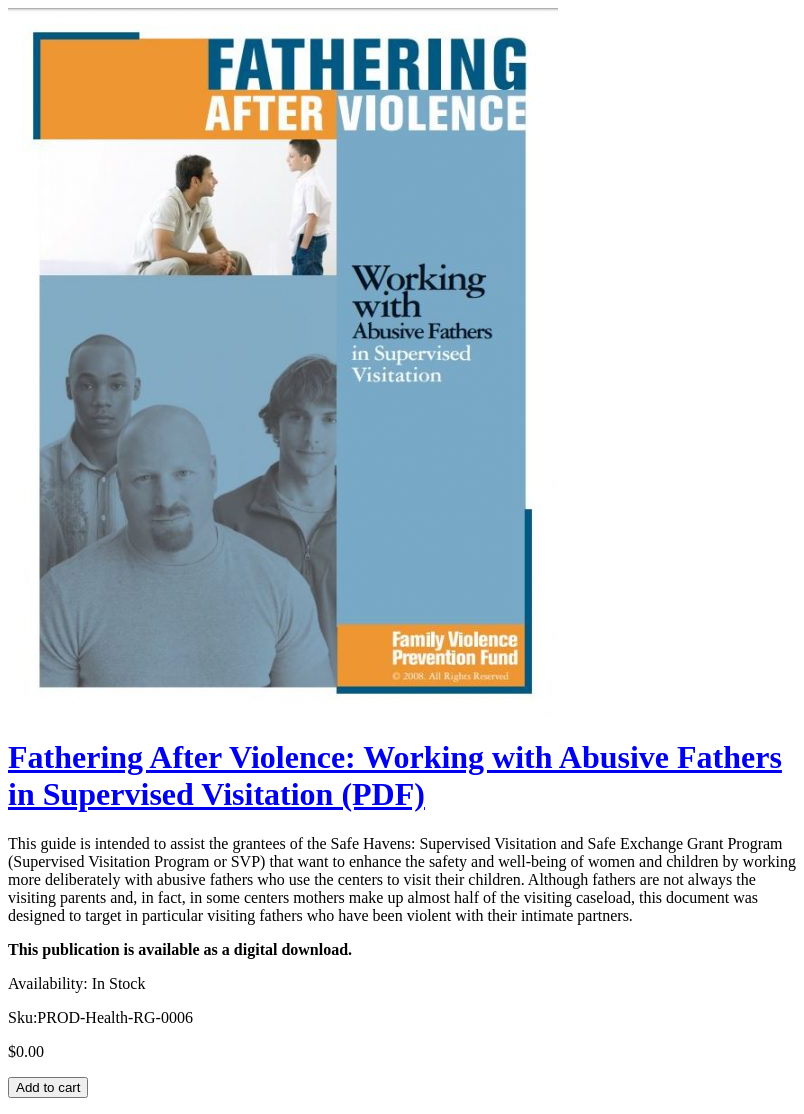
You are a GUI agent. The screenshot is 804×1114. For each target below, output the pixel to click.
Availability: (48, 983)
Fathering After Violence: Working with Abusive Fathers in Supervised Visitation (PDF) (395, 775)
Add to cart (48, 1087)
